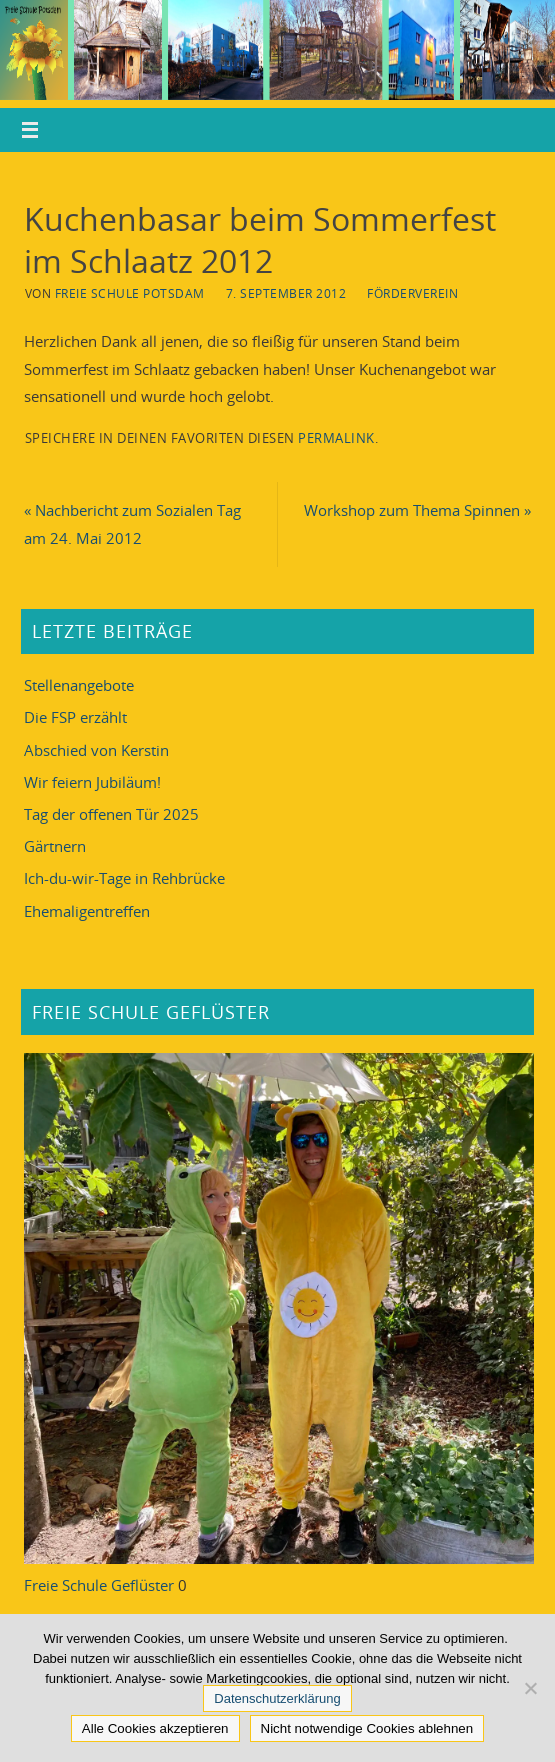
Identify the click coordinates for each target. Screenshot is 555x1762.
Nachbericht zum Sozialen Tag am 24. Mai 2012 (132, 523)
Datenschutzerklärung (277, 1698)
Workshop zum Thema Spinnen (417, 510)
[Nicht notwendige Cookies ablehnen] (530, 1688)
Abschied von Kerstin (96, 750)
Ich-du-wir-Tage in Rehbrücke (124, 878)
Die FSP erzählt (75, 717)
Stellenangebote (79, 685)
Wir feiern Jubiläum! (92, 782)
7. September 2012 (286, 293)
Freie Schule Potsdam (130, 293)
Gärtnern (55, 846)
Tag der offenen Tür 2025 (111, 814)
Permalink (336, 438)
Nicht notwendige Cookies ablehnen (367, 1728)
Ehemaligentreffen (87, 911)
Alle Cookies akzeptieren (155, 1728)
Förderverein (412, 293)
